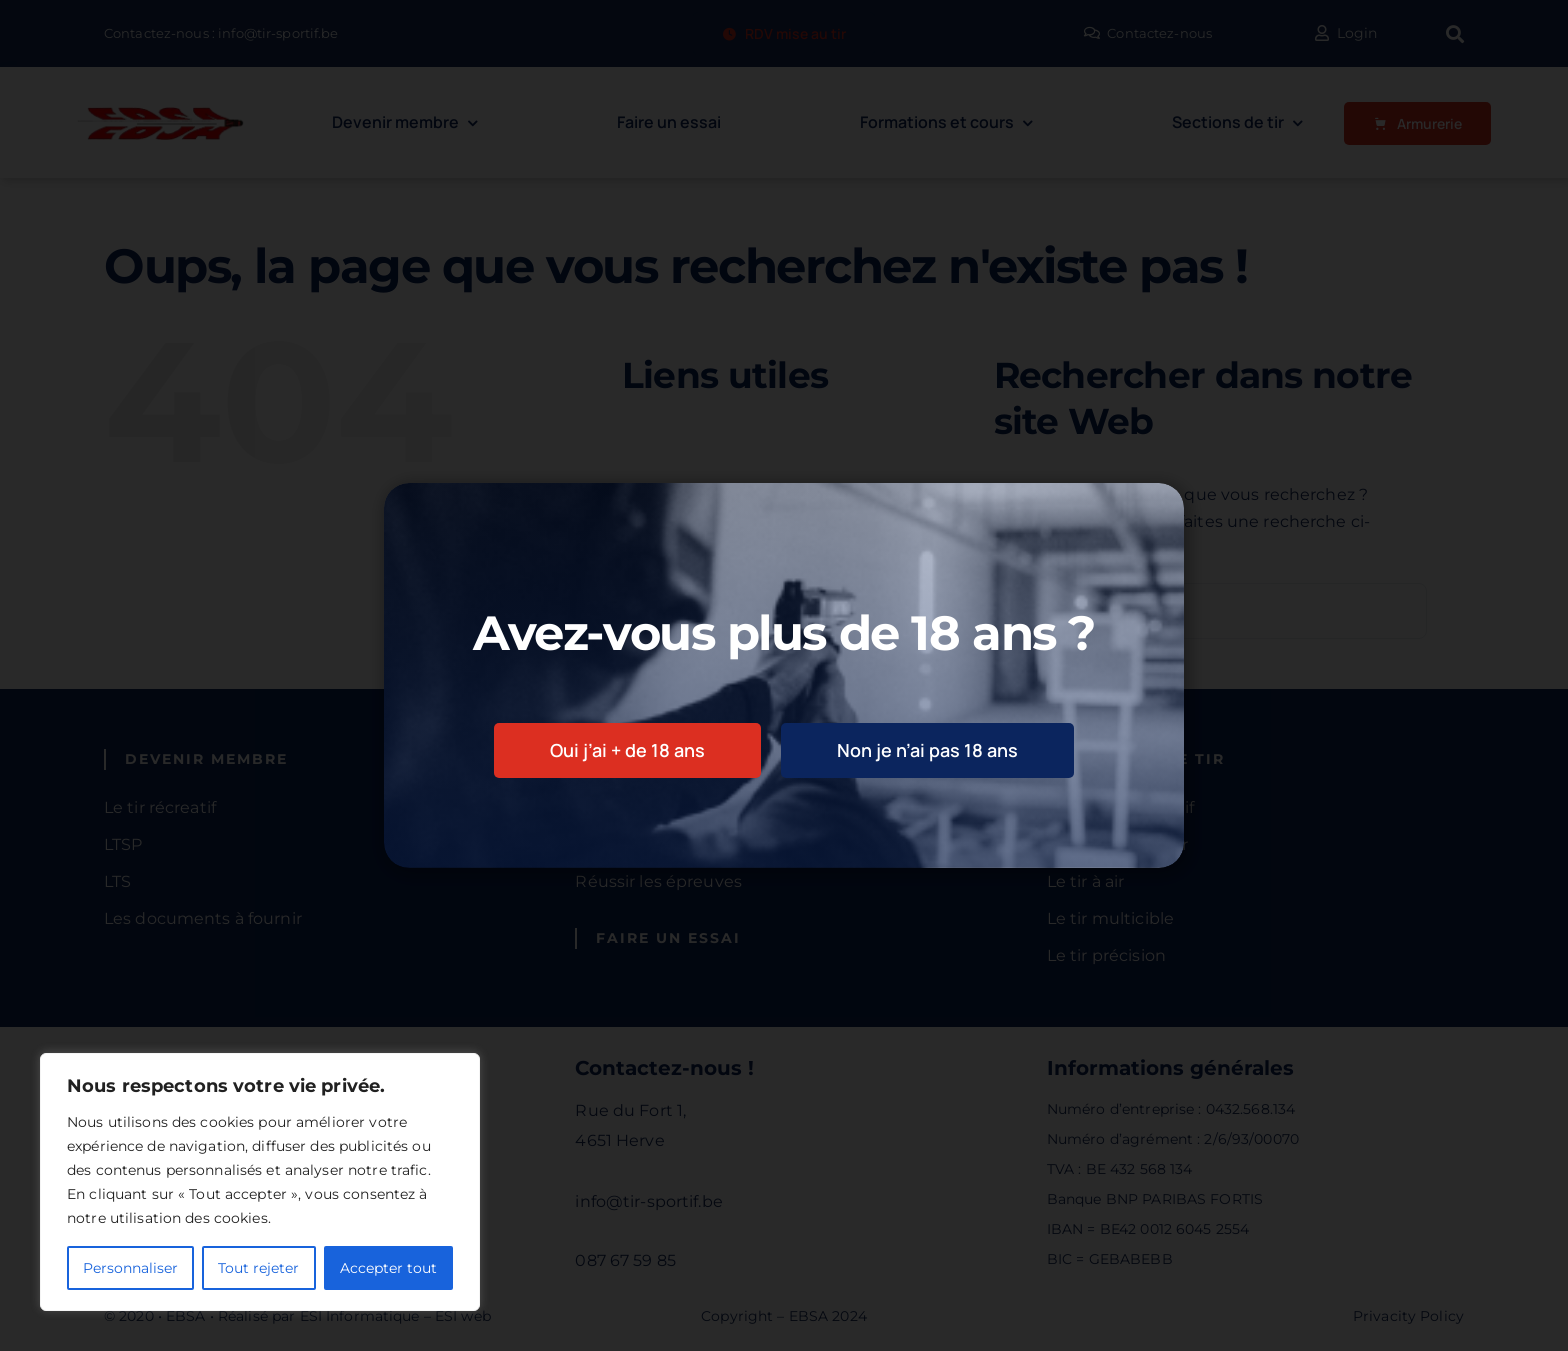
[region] (260, 1182)
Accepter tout (388, 1268)
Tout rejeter (258, 1268)
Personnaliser (130, 1268)
